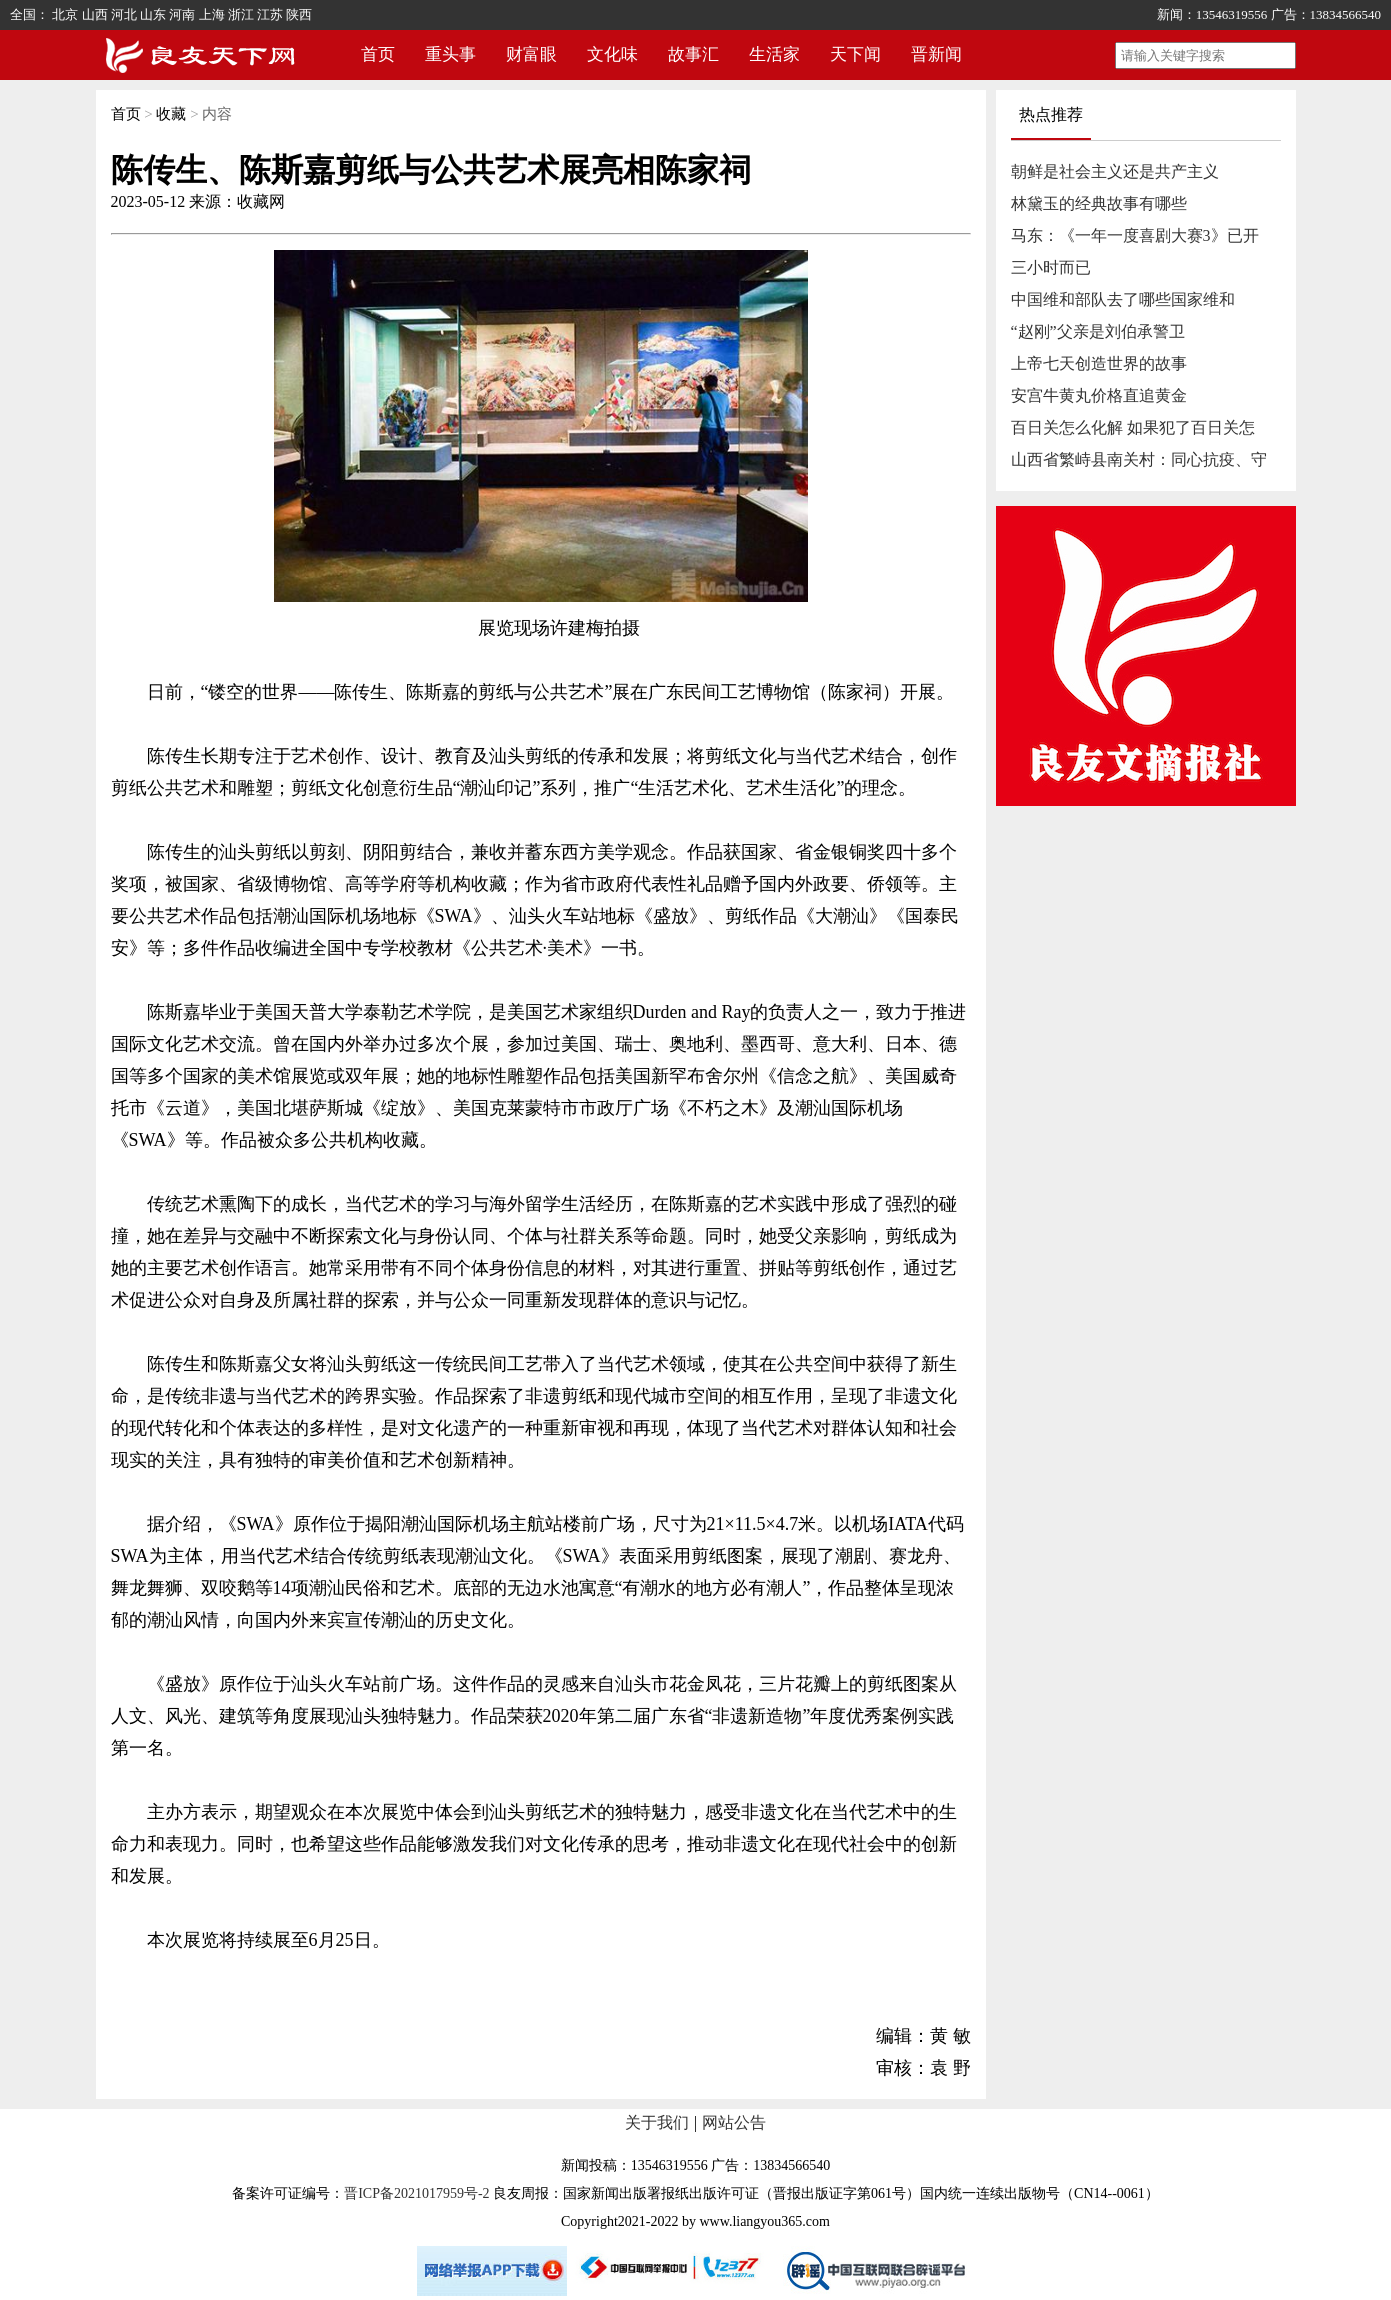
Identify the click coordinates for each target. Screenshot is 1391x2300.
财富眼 (531, 54)
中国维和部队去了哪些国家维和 (1123, 299)
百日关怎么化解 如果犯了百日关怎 (1133, 427)
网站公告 (734, 2122)
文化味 (612, 54)
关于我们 (657, 2122)
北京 (65, 14)
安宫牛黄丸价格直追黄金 (1099, 395)
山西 (95, 14)
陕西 (299, 14)
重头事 (450, 54)
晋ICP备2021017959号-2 (416, 2193)
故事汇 (693, 54)
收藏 (171, 114)
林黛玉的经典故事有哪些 (1099, 203)
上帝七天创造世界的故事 (1099, 363)
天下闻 (855, 54)
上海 (212, 14)
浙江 (241, 14)
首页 (378, 54)
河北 (124, 14)
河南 (182, 14)
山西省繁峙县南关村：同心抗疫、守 (1139, 459)
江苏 (270, 14)
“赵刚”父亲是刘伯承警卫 (1098, 331)
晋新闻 (936, 54)
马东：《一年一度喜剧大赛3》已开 (1135, 235)
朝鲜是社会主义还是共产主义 (1115, 171)
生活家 (774, 54)
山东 (153, 14)
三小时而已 (1051, 267)
